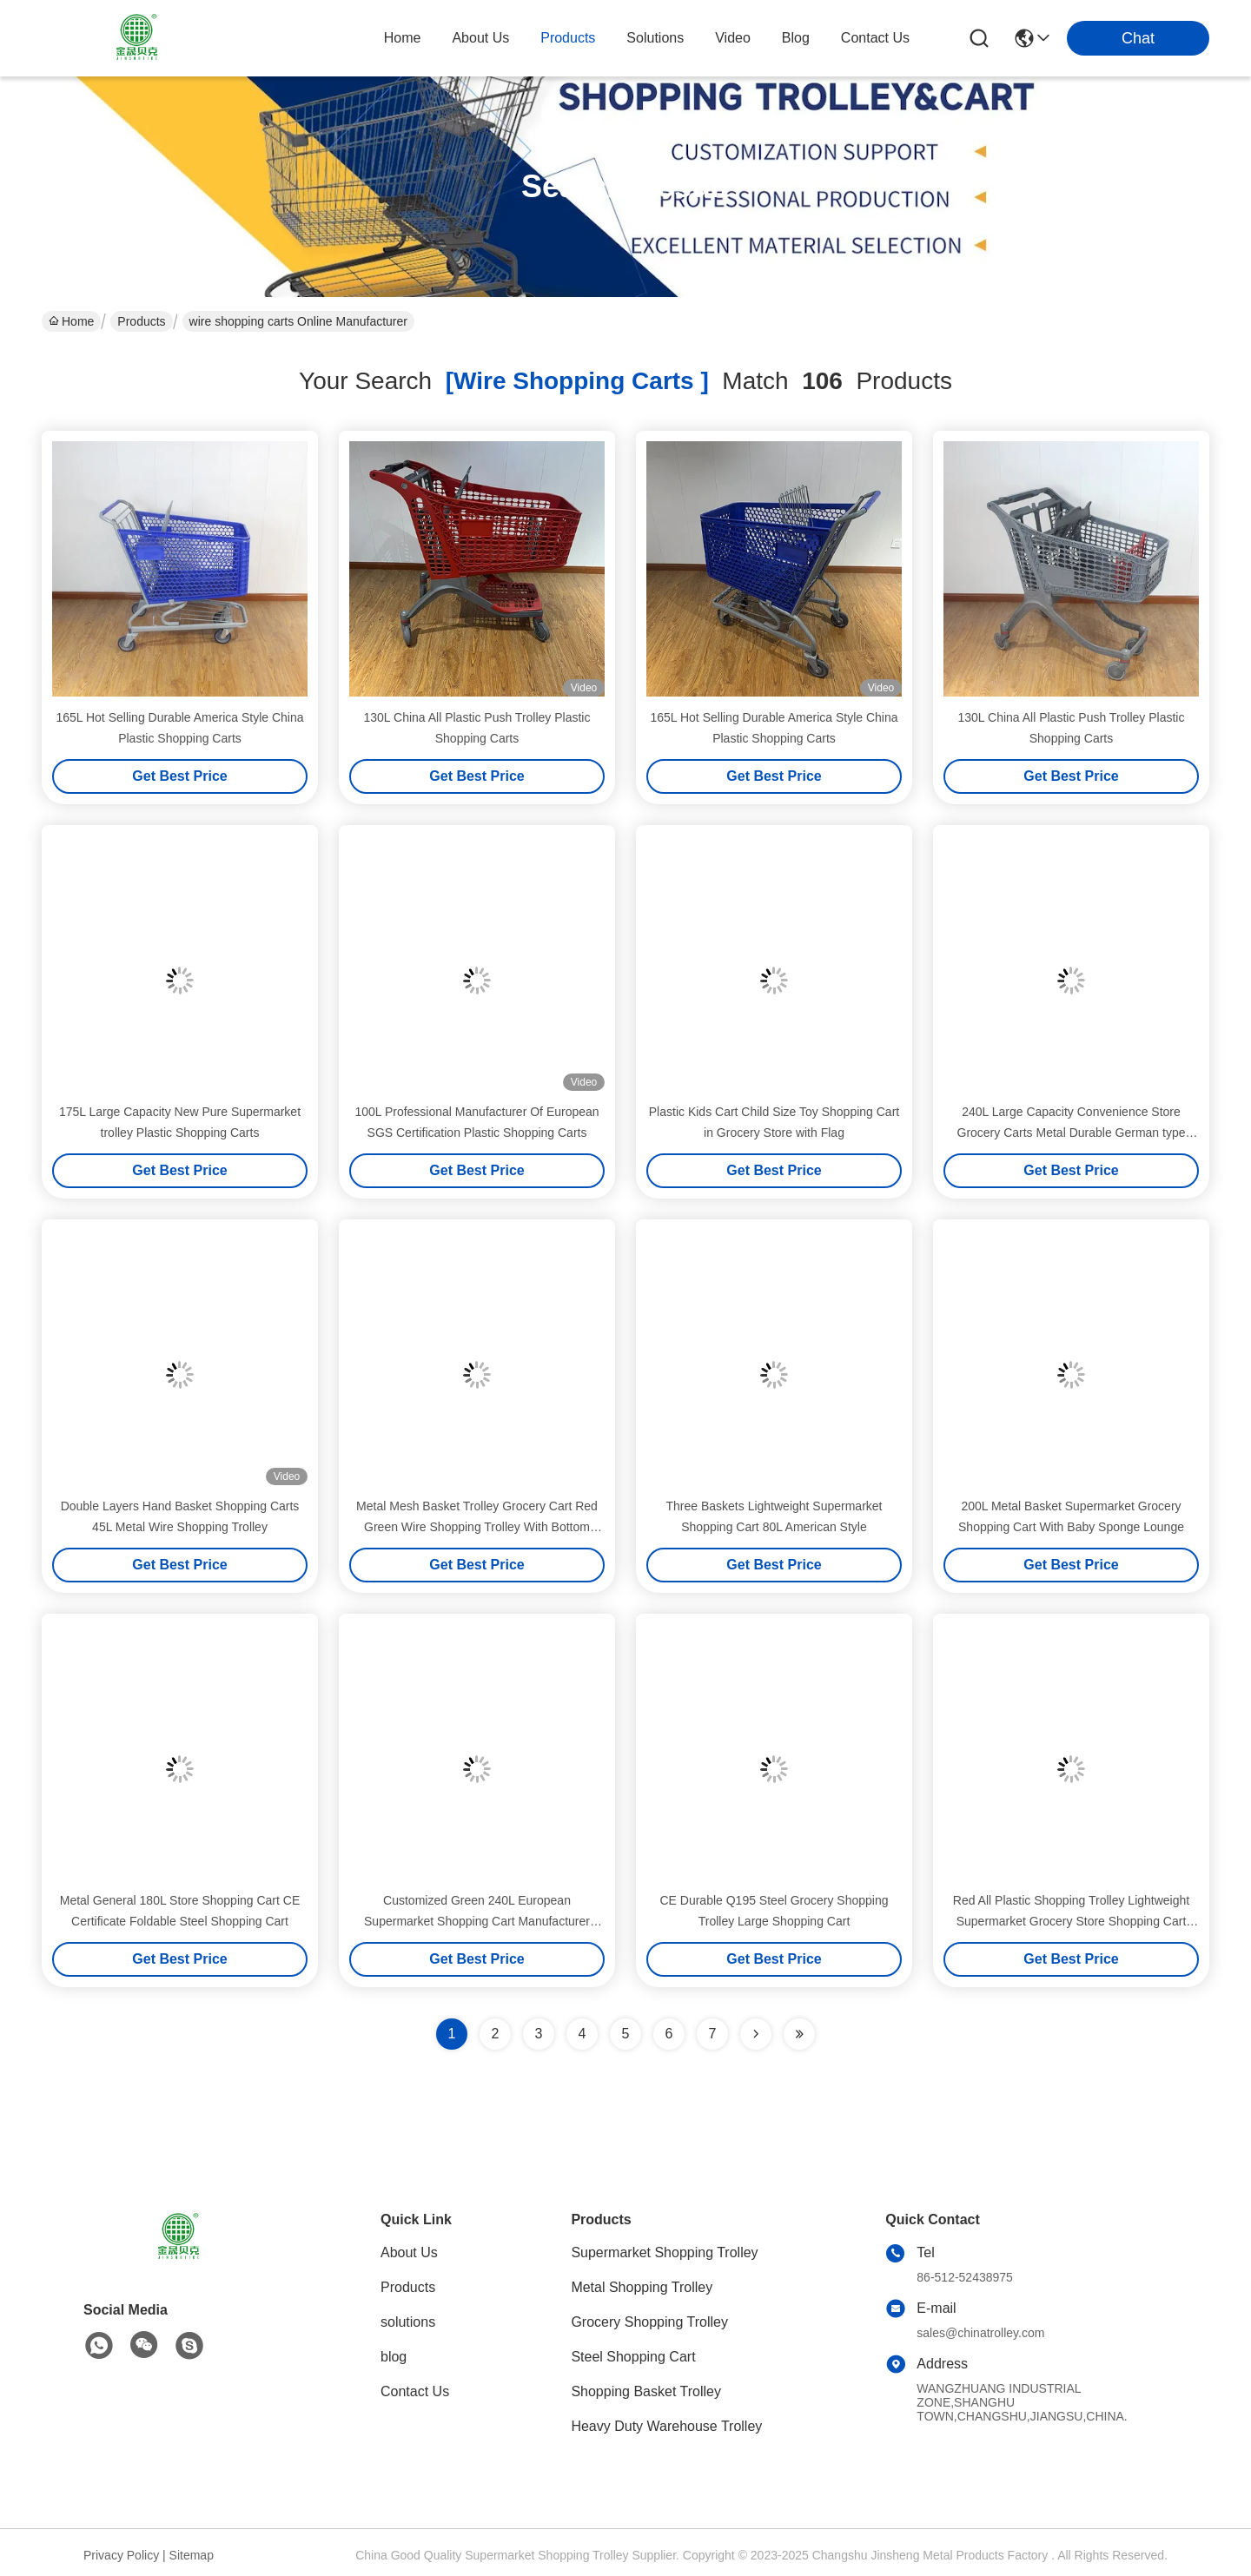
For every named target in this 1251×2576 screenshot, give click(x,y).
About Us (409, 2252)
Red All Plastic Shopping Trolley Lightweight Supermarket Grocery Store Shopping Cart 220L (1071, 1921)
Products (141, 321)
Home (402, 37)
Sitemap (191, 2555)
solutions (655, 37)
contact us (875, 37)
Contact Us (415, 2391)
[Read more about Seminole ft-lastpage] (799, 2034)
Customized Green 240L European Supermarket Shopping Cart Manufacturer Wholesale (477, 1921)
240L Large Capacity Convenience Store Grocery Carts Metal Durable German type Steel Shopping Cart (1071, 1132)
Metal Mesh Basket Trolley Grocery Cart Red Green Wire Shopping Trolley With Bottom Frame (477, 1527)
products (567, 37)
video (733, 37)
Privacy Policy (121, 2555)
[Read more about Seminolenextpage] (755, 2034)
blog (796, 37)
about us (480, 37)
